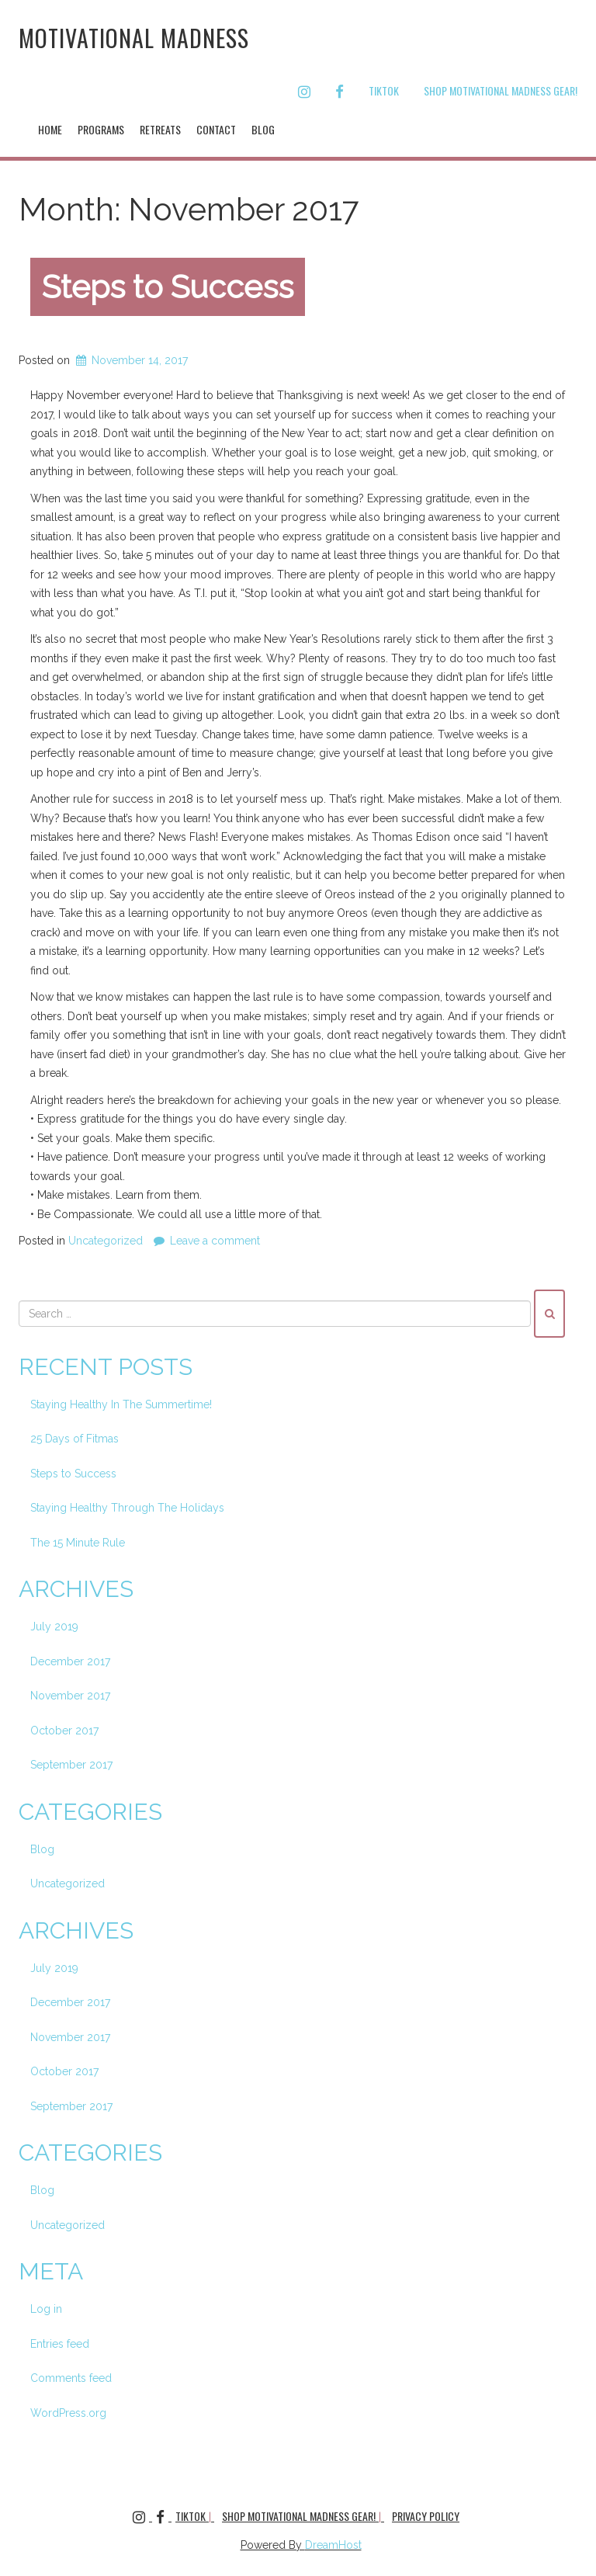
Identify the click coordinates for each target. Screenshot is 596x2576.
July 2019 (54, 1626)
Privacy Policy (425, 2516)
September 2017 (71, 1764)
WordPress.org (68, 2413)
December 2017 (70, 1661)
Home (50, 129)
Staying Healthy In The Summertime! (121, 1404)
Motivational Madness (134, 37)
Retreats (160, 129)
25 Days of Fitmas (74, 1438)
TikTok (384, 90)
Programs (101, 129)
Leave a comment (215, 1240)
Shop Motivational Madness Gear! (500, 90)
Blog (263, 129)
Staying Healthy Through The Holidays (127, 1508)
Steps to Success (167, 287)
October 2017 (64, 1730)
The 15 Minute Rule (77, 1542)
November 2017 (70, 1695)
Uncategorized (105, 1240)
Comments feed (71, 2378)
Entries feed (59, 2344)
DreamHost (333, 2545)
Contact (216, 129)
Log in (46, 2309)
